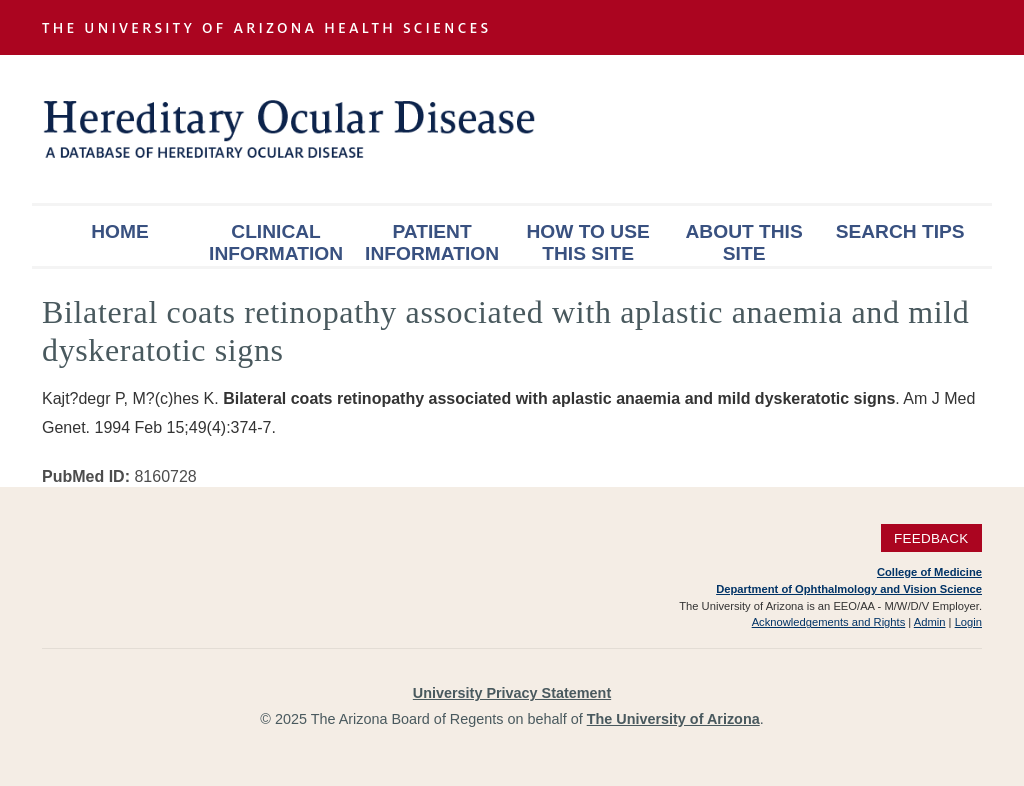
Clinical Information (276, 242)
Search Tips (900, 231)
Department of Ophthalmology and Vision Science (849, 589)
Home (120, 231)
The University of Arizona (673, 719)
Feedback (931, 537)
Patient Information (432, 242)
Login (968, 622)
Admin (930, 622)
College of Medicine (929, 572)
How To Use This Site (587, 242)
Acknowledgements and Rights (829, 622)
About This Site (744, 242)
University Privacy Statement (512, 693)
